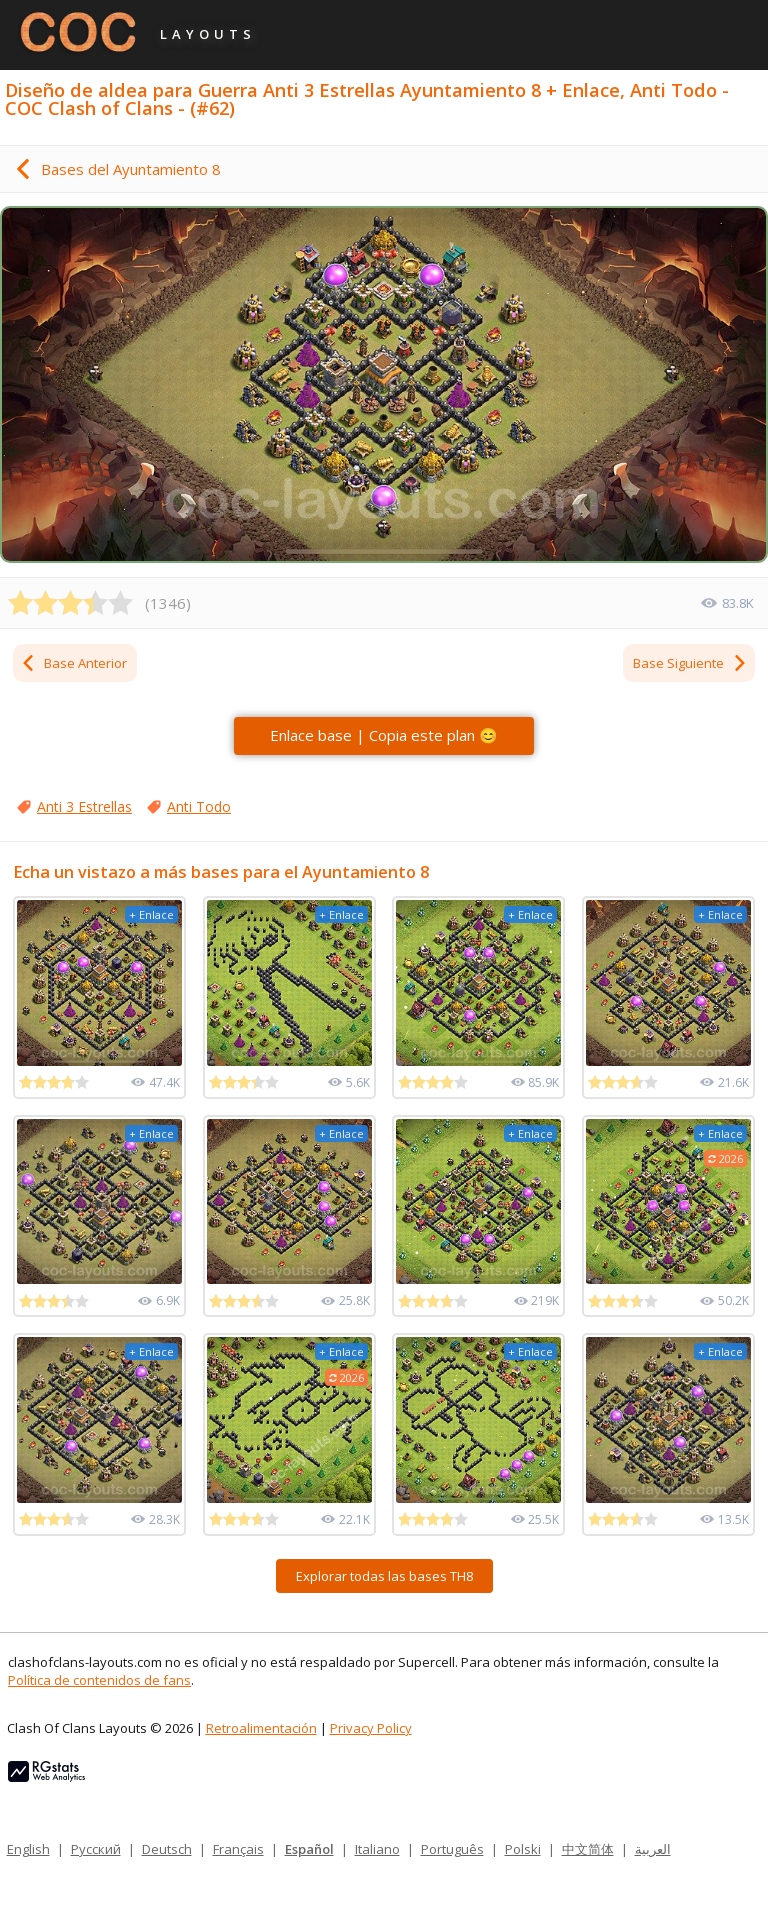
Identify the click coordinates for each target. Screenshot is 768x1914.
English (28, 1849)
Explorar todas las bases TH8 (384, 1576)
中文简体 (588, 1849)
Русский (96, 1849)
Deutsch (167, 1849)
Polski (523, 1849)
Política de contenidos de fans (99, 1680)
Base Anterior (73, 663)
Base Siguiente (690, 663)
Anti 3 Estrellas (84, 806)
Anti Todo (199, 806)
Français (238, 1849)
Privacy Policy (371, 1728)
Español (309, 1849)
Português (452, 1849)
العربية (653, 1849)
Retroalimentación (261, 1728)
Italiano (377, 1849)
